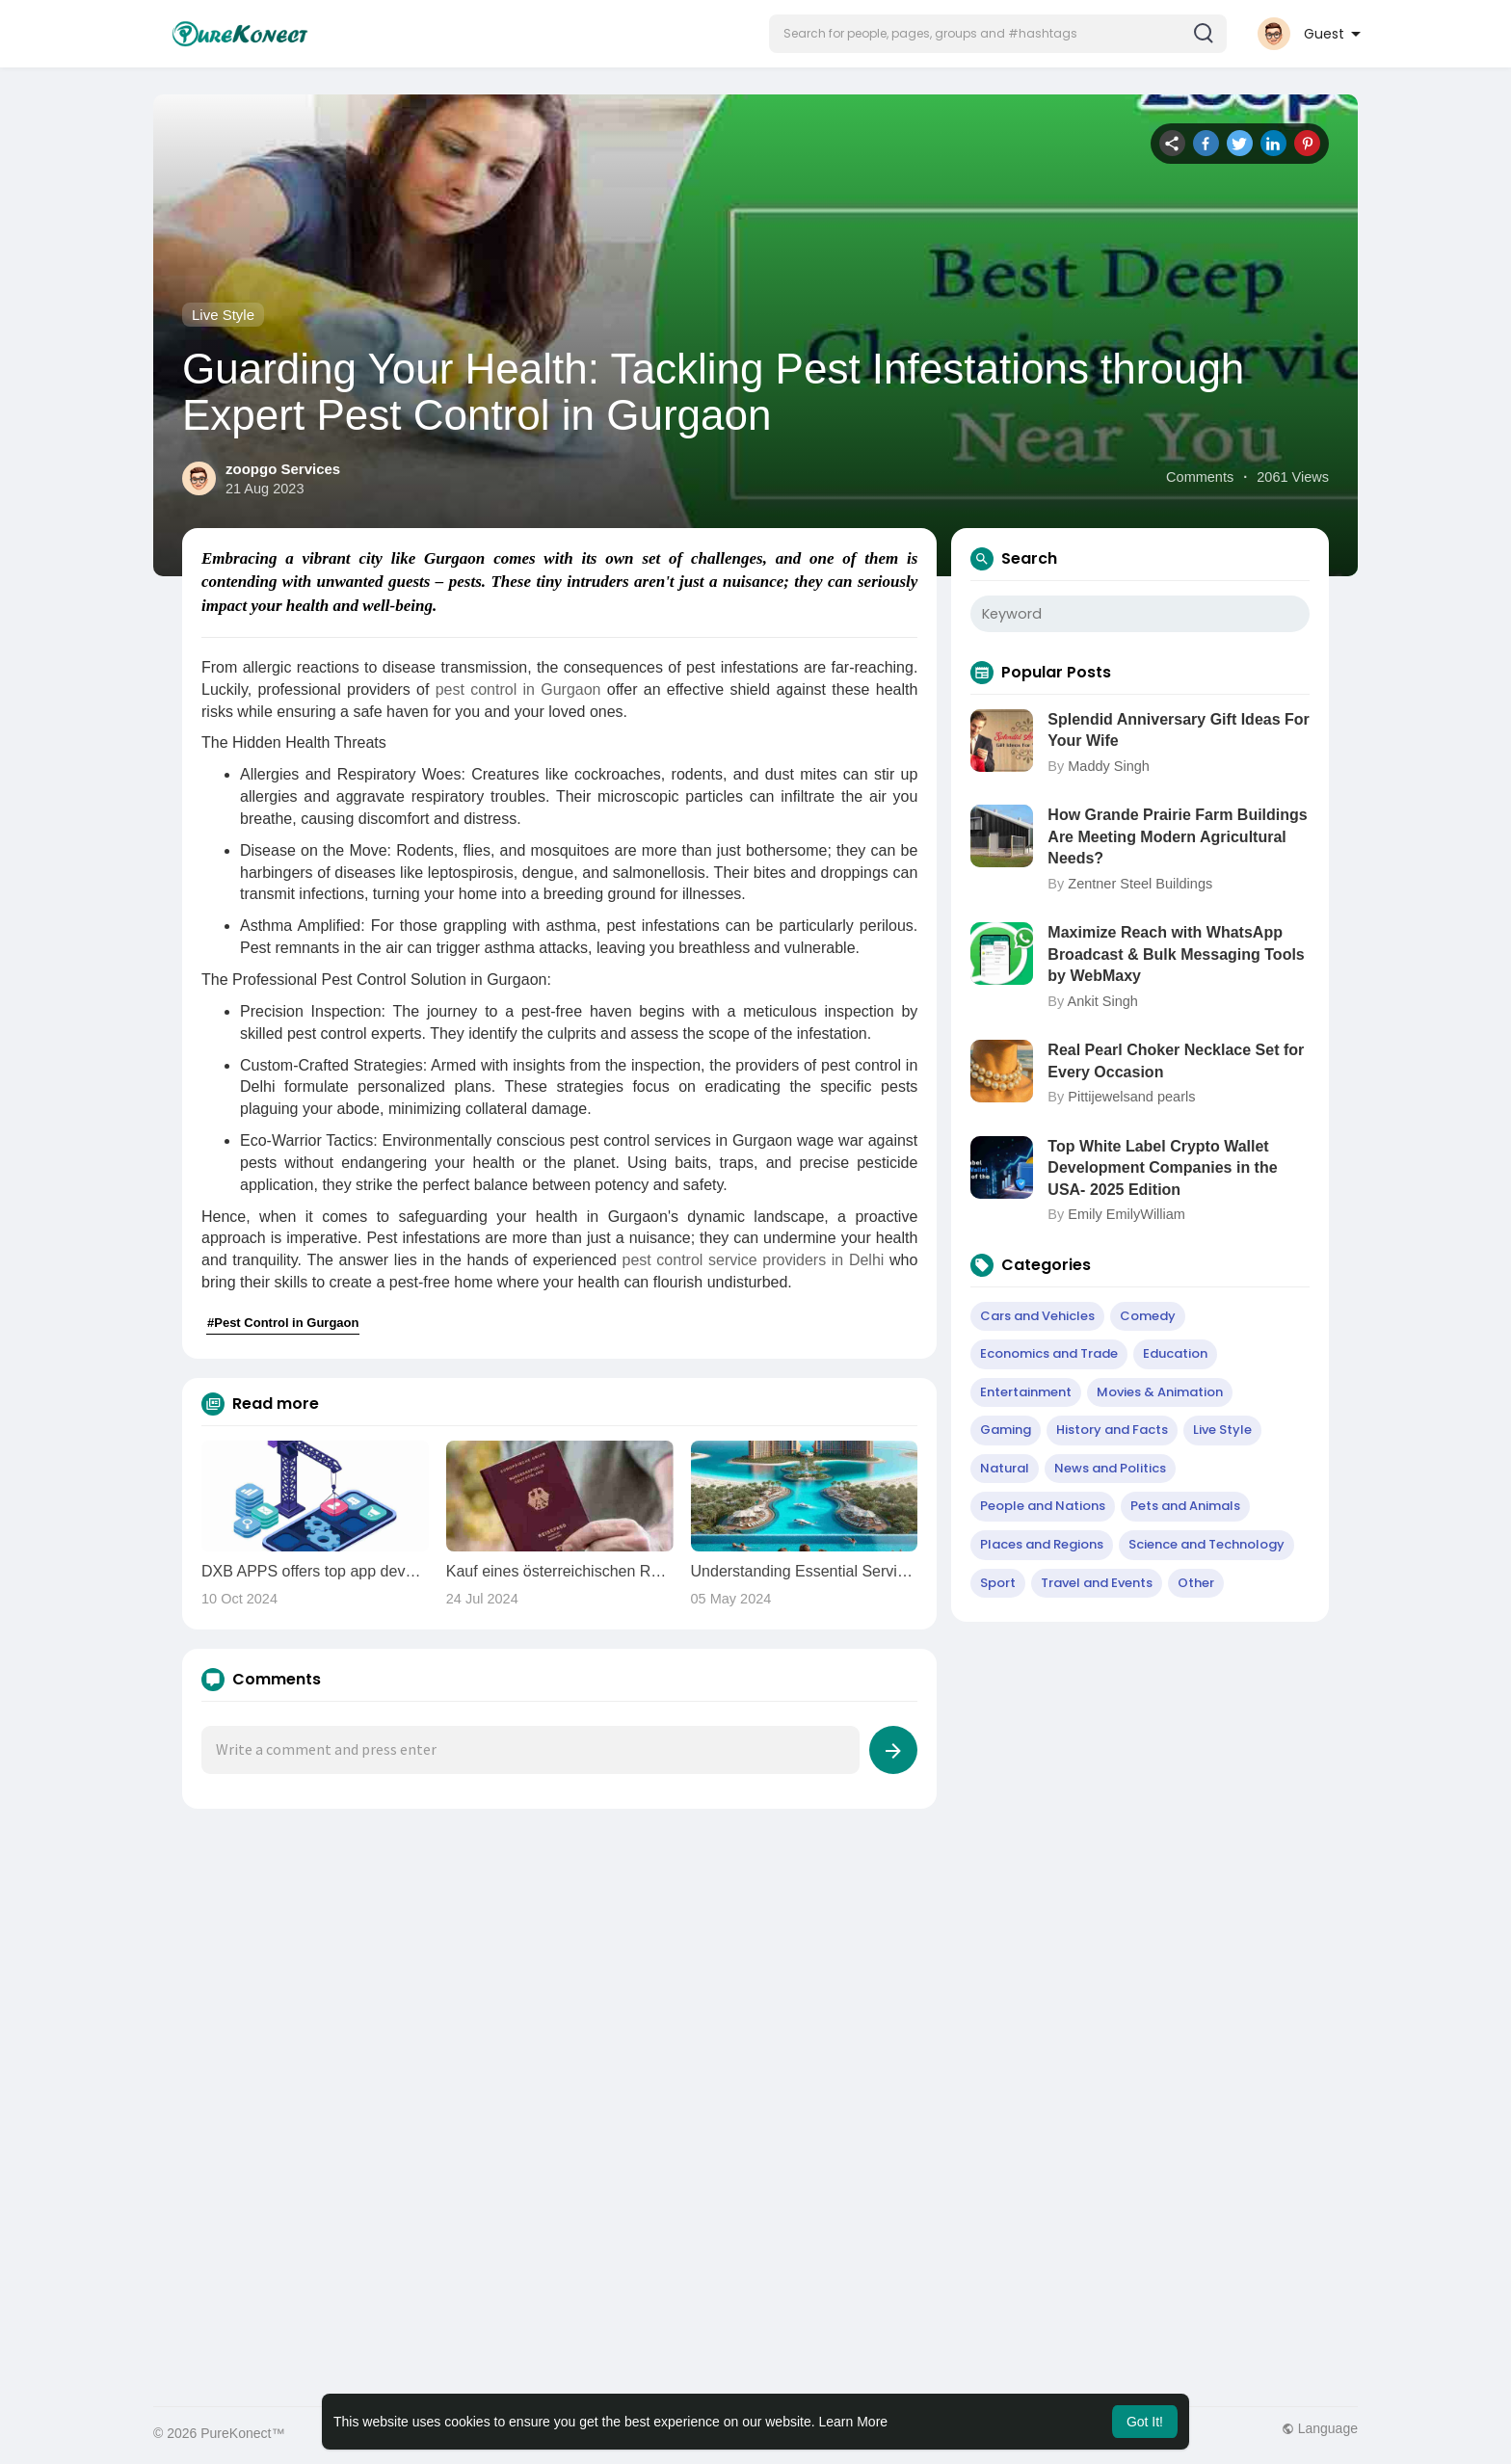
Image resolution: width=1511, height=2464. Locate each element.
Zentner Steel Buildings (1140, 883)
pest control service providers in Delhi (753, 1260)
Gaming (1005, 1429)
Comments (1199, 477)
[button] (998, 33)
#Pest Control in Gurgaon (282, 1322)
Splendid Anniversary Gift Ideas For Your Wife (1178, 730)
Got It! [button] (1145, 2421)
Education (1175, 1353)
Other (1196, 1583)
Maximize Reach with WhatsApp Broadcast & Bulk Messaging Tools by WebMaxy (1175, 954)
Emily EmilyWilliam (1126, 1214)
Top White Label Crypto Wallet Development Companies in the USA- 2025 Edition (1162, 1168)
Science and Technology (1206, 1544)
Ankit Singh (1102, 1001)
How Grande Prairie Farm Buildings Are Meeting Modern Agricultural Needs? (1177, 836)
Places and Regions (1041, 1544)
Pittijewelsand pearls (1131, 1096)
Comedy (1148, 1316)
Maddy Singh (1109, 766)
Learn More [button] (853, 2421)
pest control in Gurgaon (517, 689)
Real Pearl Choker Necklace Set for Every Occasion (1175, 1060)
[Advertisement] (731, 1982)
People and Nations (1042, 1506)
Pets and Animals (1185, 1506)
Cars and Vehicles (1037, 1316)
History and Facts (1112, 1429)
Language (1320, 2428)
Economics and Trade (1049, 1353)
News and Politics (1110, 1468)
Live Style (223, 314)
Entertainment (1026, 1392)
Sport (998, 1583)
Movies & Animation (1160, 1392)
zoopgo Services (282, 469)
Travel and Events (1097, 1583)
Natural (1004, 1468)
